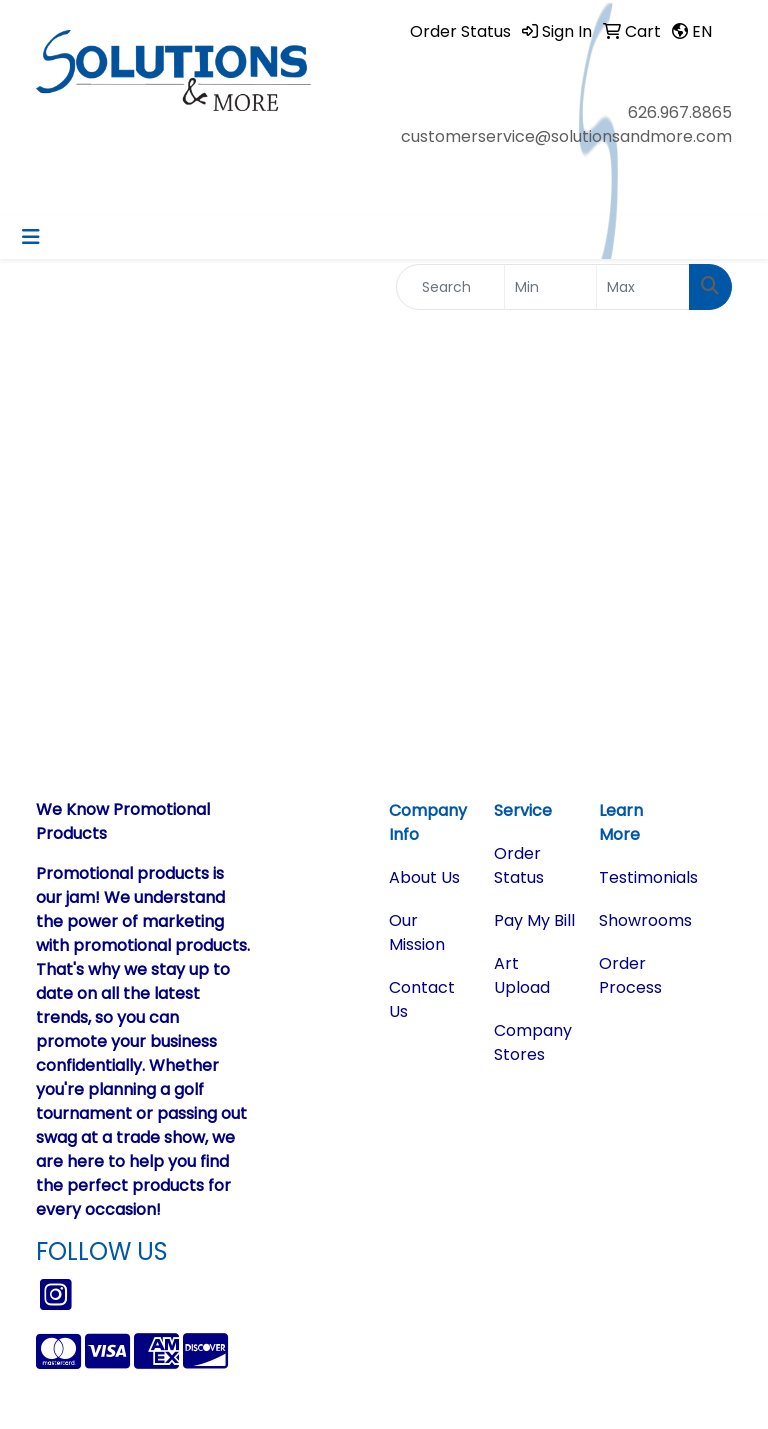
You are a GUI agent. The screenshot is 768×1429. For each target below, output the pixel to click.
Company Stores (533, 1042)
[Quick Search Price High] (643, 287)
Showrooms (639, 920)
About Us (424, 877)
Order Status (519, 865)
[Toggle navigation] (31, 237)
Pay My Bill (534, 920)
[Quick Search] (450, 287)
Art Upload (522, 975)
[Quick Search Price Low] (551, 287)
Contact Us (422, 999)
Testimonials (639, 877)
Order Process (630, 975)
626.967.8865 (680, 112)
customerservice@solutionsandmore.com (566, 136)
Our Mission (417, 932)
